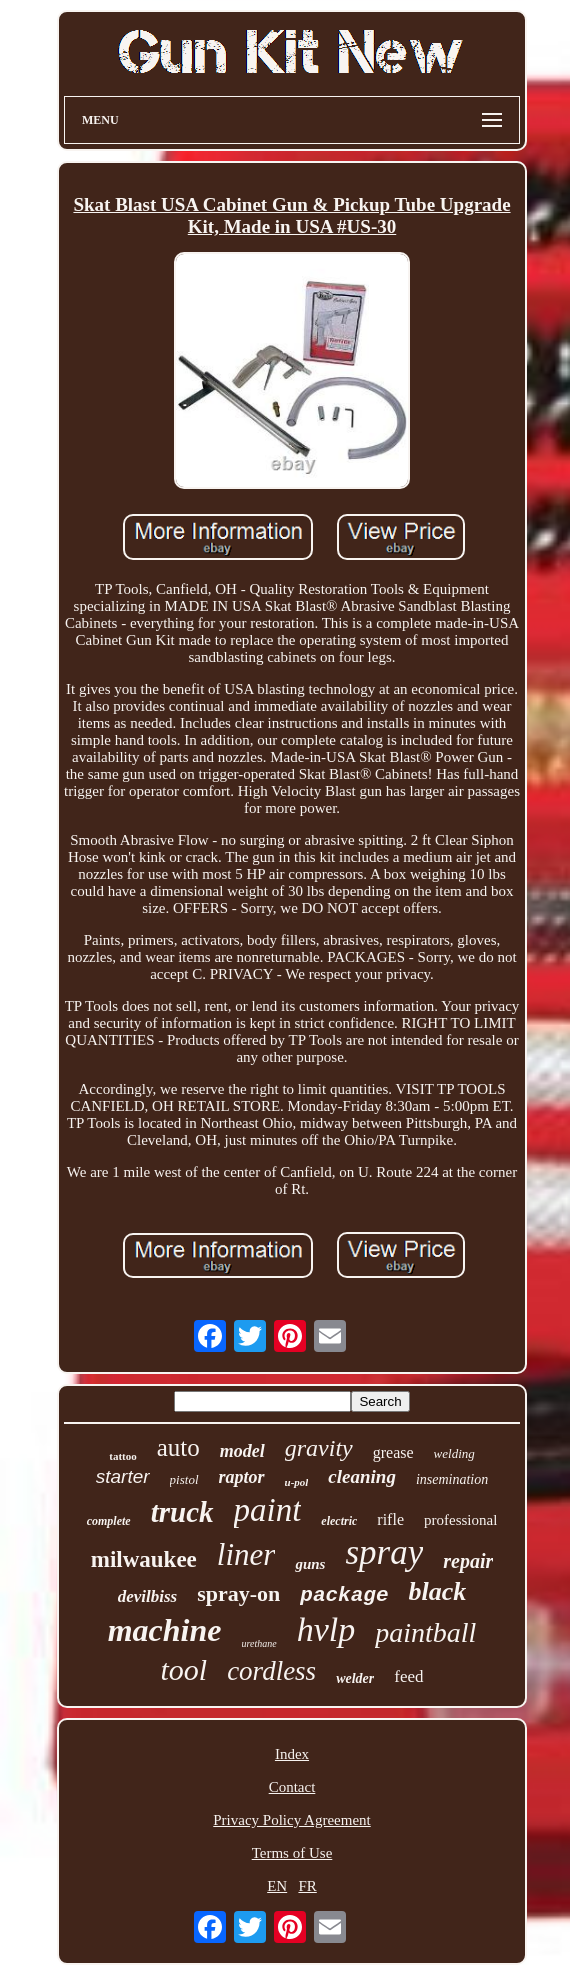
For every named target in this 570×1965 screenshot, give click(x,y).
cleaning (362, 1476)
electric (339, 1521)
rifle (390, 1519)
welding (454, 1453)
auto (178, 1447)
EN (277, 1886)
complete (109, 1521)
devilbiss (148, 1596)
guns (310, 1564)
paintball (425, 1632)
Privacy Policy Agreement (291, 1820)
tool (183, 1669)
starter (123, 1476)
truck (182, 1512)
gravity (319, 1448)
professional (460, 1520)
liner (246, 1554)
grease (393, 1452)
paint (268, 1510)
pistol (184, 1479)
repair (468, 1561)
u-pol (297, 1482)
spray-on (238, 1593)
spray (384, 1552)
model (242, 1451)
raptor (242, 1477)
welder (355, 1678)
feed (408, 1676)
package (344, 1595)
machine (165, 1630)
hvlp (326, 1629)
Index (292, 1754)
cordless (271, 1671)
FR (307, 1886)
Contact (292, 1787)
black (438, 1591)
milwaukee (144, 1559)
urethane (258, 1643)
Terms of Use (292, 1853)
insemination (452, 1479)
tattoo (123, 1456)
